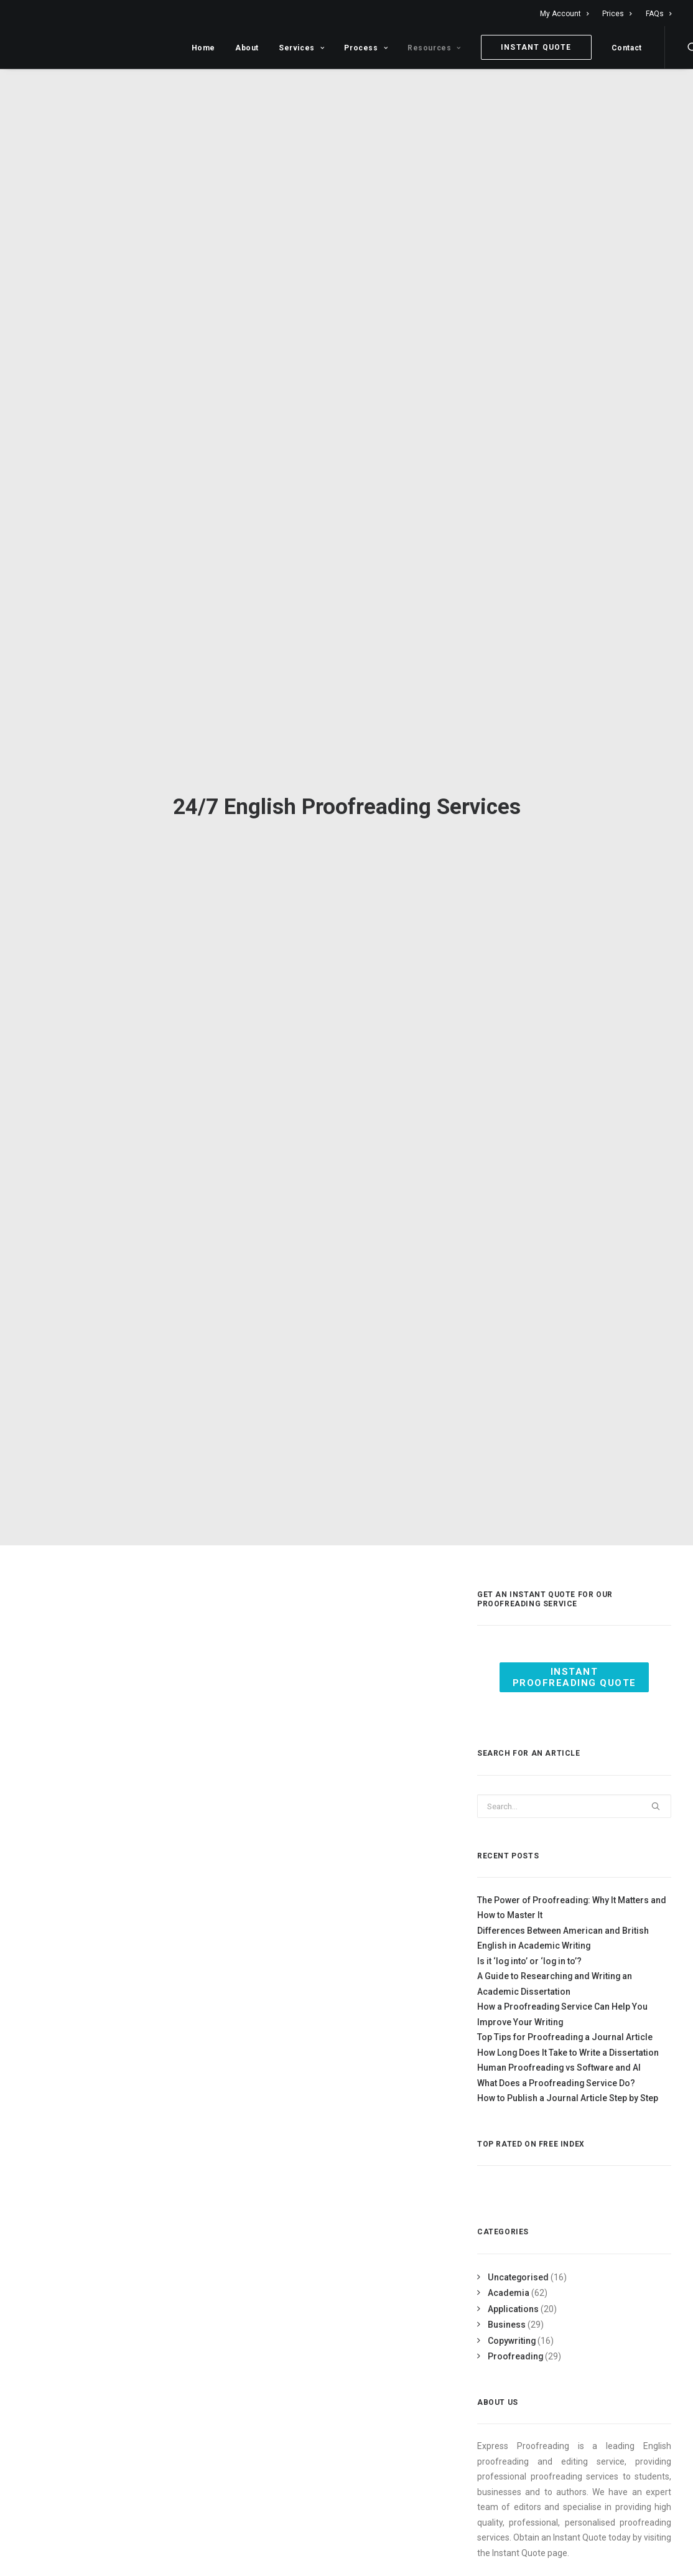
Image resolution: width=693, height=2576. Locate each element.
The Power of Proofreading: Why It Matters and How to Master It (571, 1886)
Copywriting (512, 2319)
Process (366, 48)
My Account (564, 13)
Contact (627, 48)
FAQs (658, 13)
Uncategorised (518, 2255)
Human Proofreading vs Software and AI (559, 2046)
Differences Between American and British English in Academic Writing (563, 1917)
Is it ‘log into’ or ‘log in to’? (529, 1940)
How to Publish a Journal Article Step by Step (567, 2077)
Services (301, 48)
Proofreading (515, 2335)
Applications (513, 2287)
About (247, 48)
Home (203, 48)
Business (507, 2303)
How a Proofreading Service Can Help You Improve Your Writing (562, 1993)
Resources (434, 48)
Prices (616, 13)
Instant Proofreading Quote (574, 1656)
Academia (508, 2272)
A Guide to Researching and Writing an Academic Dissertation (554, 1962)
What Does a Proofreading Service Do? (556, 2062)
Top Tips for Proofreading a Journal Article (565, 2016)
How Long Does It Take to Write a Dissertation (568, 2031)
